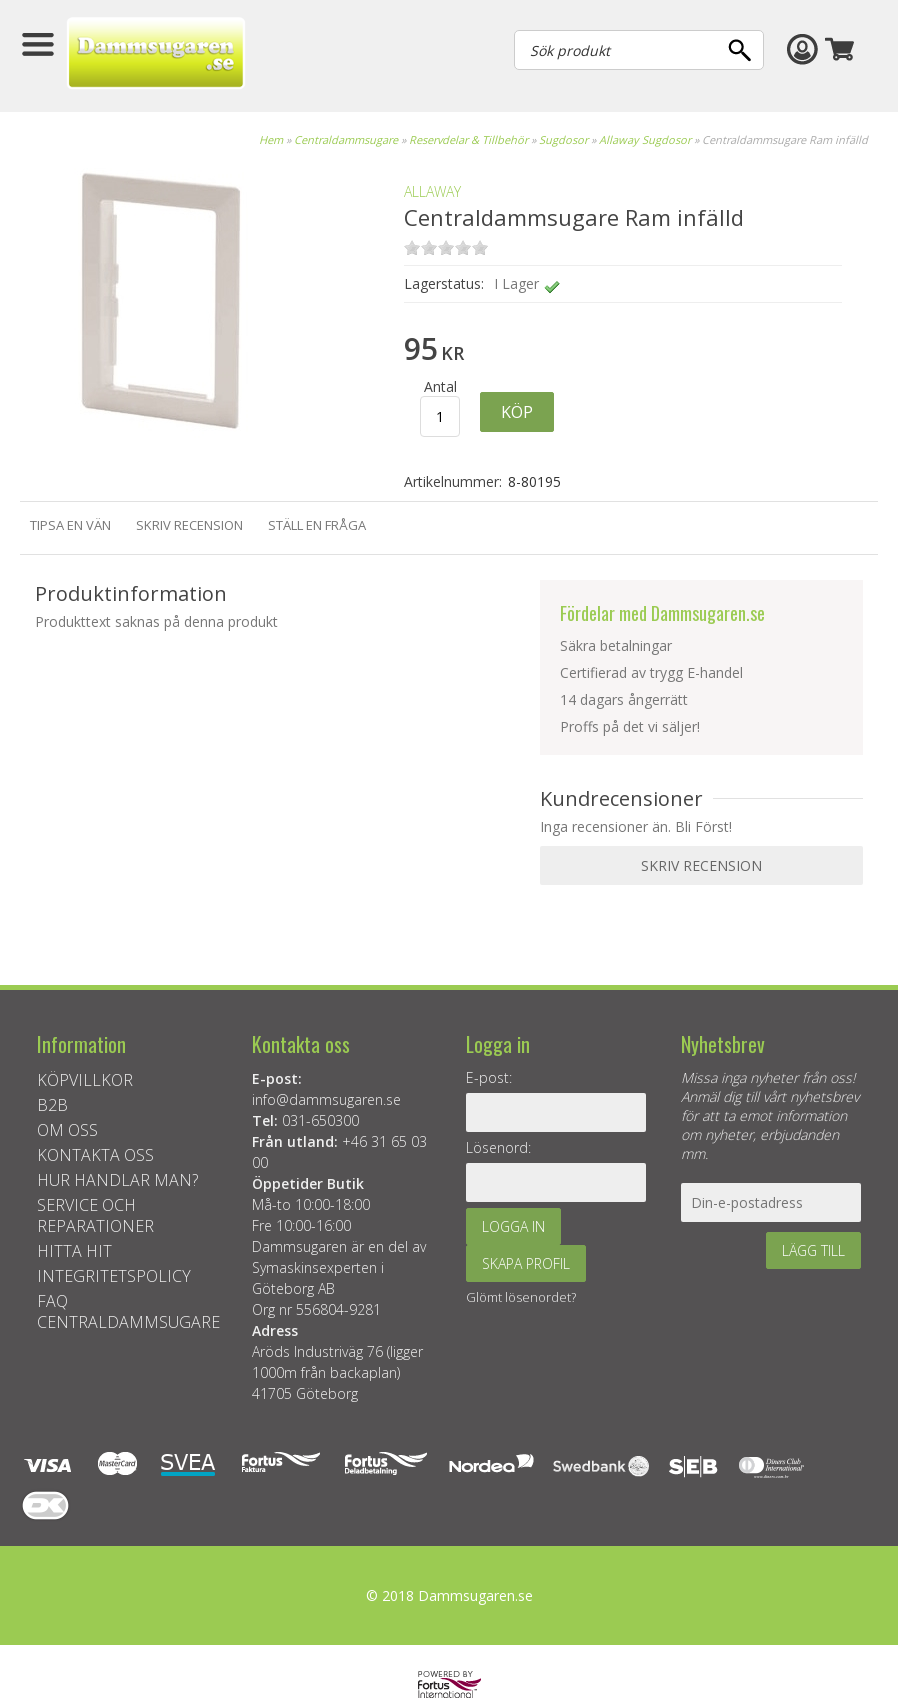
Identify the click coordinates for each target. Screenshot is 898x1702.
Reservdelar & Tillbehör (468, 139)
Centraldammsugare (346, 139)
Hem (271, 139)
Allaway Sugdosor (645, 139)
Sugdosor (563, 139)
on (412, 247)
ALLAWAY (432, 191)
